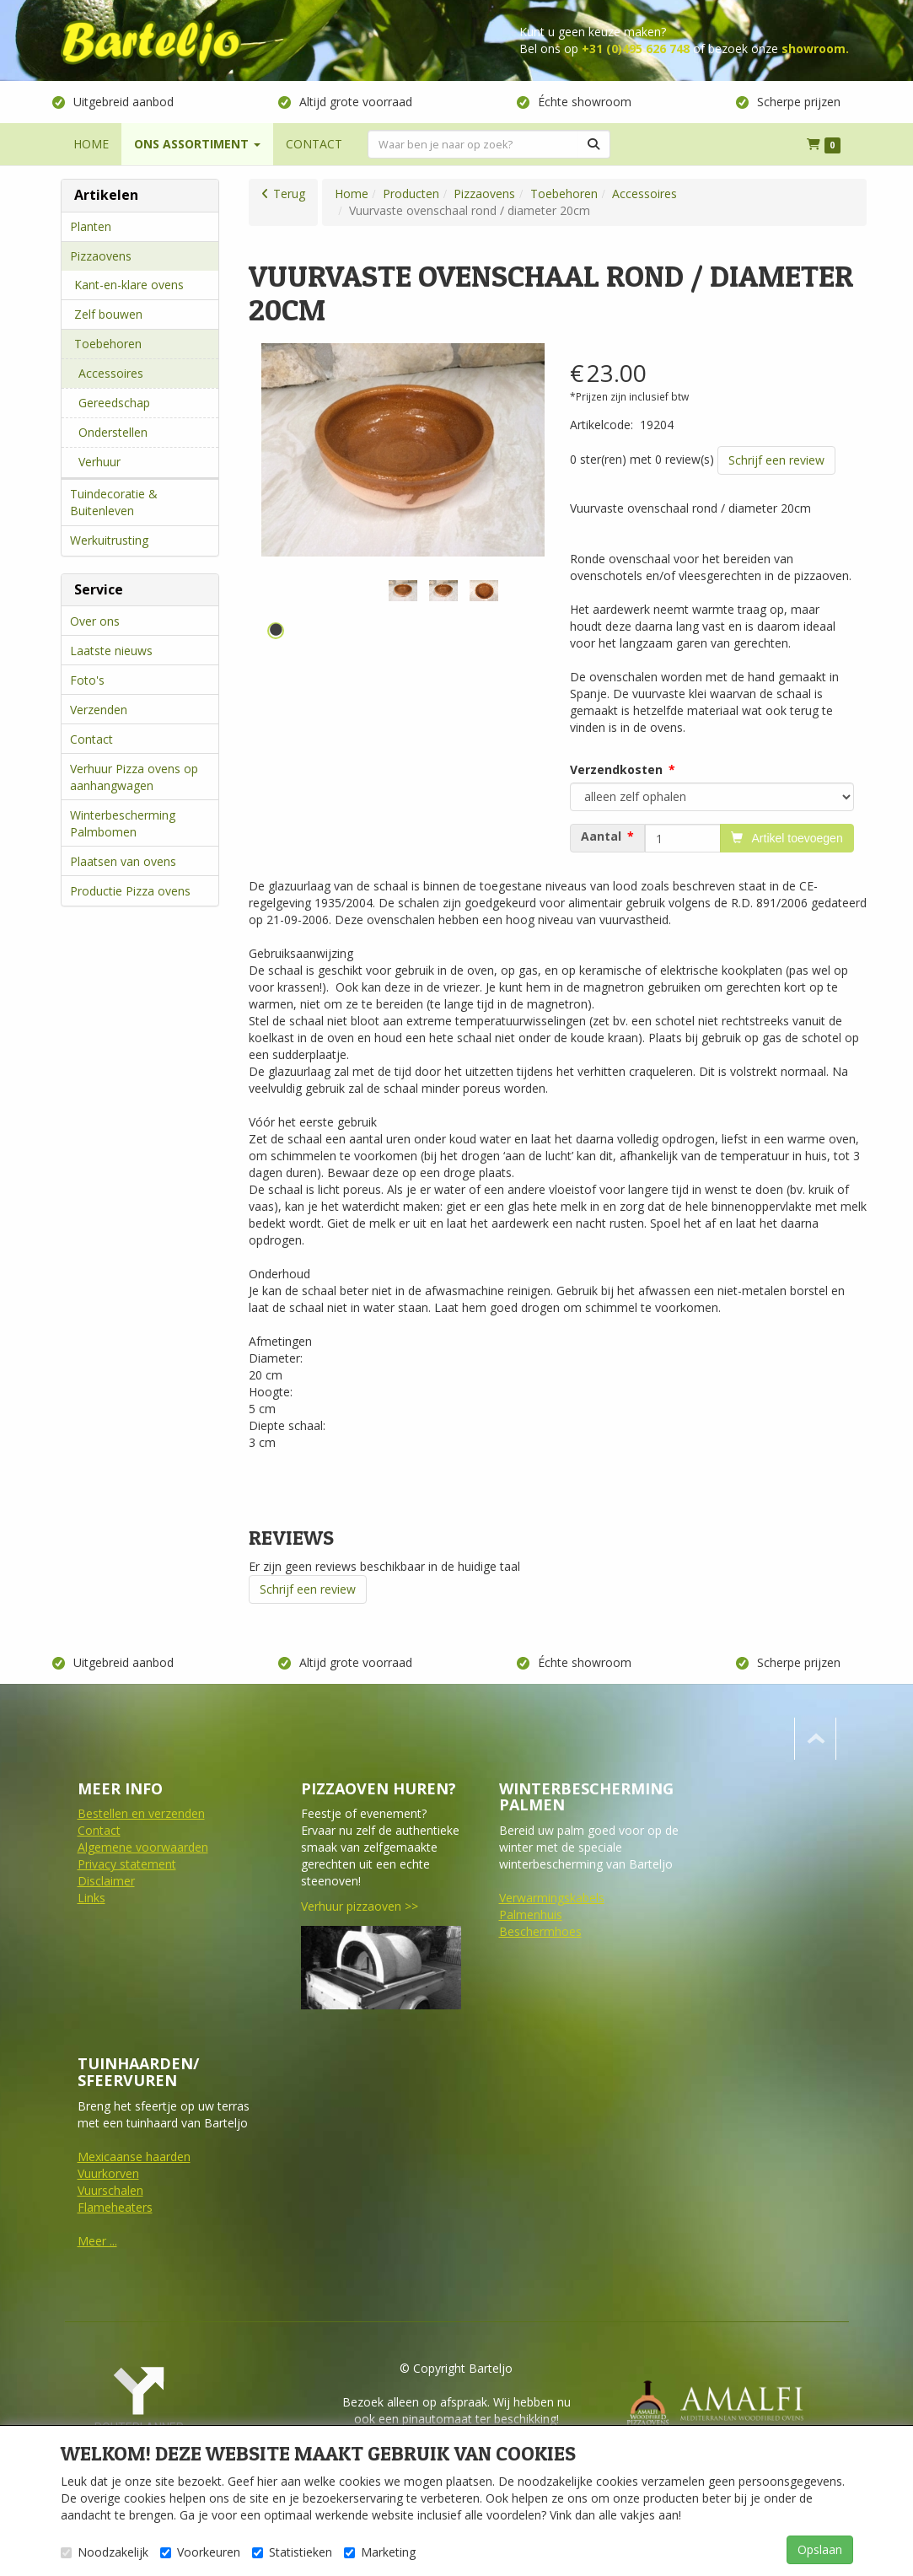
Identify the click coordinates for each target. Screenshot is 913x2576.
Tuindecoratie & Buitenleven (114, 502)
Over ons (95, 621)
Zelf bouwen (108, 314)
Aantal (601, 836)
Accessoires (110, 373)
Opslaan (820, 2549)
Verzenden (98, 710)
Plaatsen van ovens (123, 861)
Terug (289, 194)
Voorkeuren (200, 2552)
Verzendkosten (616, 769)
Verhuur (99, 462)
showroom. (815, 48)
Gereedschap (114, 403)
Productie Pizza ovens (130, 891)
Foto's (87, 680)
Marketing (380, 2552)
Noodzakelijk (104, 2552)
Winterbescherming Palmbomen (122, 823)
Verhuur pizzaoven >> (359, 1906)
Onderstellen (113, 432)
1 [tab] (275, 630)
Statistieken (292, 2552)
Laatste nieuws (111, 651)
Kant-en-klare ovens (129, 285)
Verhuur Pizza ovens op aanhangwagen (134, 777)
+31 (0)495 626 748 (636, 48)
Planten (90, 226)
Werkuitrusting (109, 540)
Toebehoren (108, 344)
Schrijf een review (776, 460)
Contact (91, 739)
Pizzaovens (101, 256)
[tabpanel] (403, 590)
